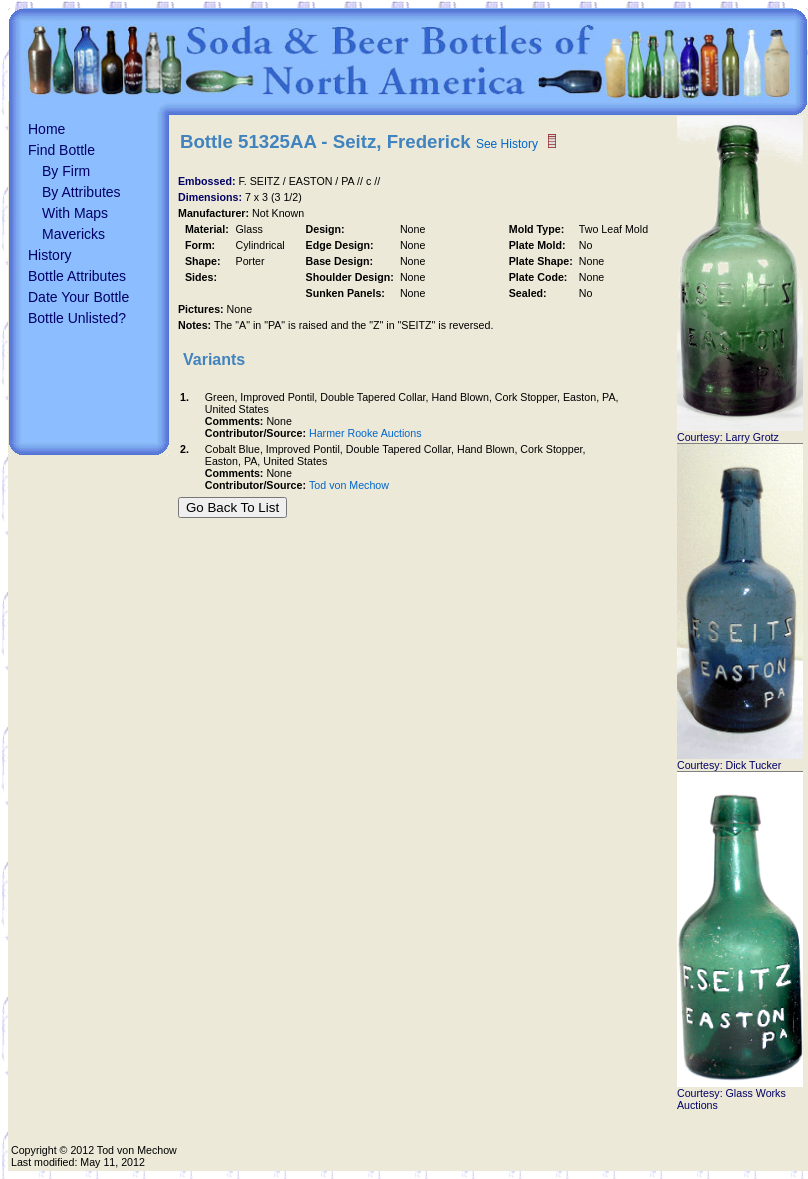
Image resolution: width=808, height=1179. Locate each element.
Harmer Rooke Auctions (365, 433)
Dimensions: (211, 197)
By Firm (66, 171)
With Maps (75, 213)
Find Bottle (61, 150)
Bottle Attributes (77, 276)
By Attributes (81, 192)
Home (46, 129)
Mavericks (73, 234)
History (50, 255)
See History (507, 144)
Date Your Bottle (78, 297)
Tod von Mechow (349, 485)
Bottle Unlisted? (77, 318)
